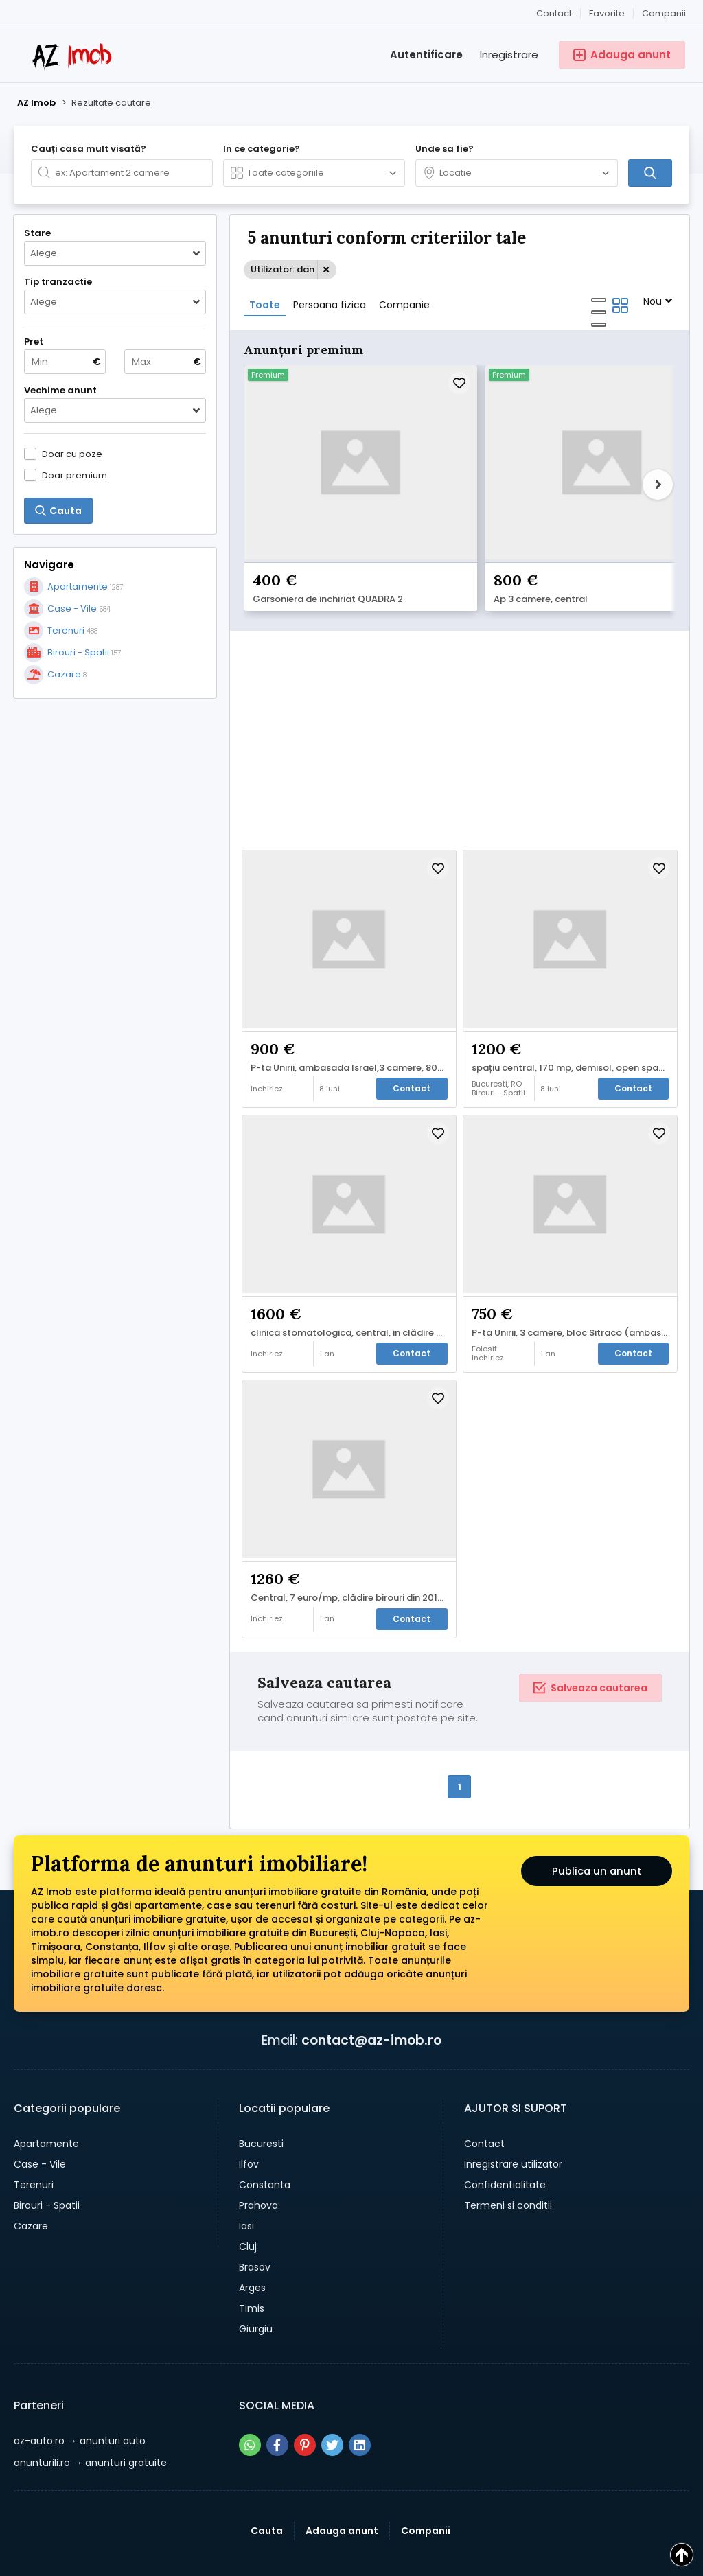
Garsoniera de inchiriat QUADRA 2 (328, 548)
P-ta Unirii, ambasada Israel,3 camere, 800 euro (352, 1014)
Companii (664, 13)
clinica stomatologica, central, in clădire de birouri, (352, 1282)
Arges (252, 2246)
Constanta (264, 2143)
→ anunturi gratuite (90, 2421)
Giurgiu (256, 2287)
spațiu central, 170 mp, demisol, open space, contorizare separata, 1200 (573, 1014)
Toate (264, 305)
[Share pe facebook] (277, 2403)
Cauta (267, 2489)
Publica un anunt (597, 1832)
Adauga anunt (342, 2489)
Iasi (246, 2184)
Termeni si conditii (508, 2163)
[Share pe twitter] (332, 2403)
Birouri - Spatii (47, 2163)
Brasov (254, 2225)
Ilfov (249, 2122)
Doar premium (74, 475)
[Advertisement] (115, 797)
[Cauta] (650, 173)
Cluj (248, 2205)
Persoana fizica (329, 305)
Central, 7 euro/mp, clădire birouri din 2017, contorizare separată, (352, 1550)
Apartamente (46, 2102)
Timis (251, 2266)
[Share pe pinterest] (305, 2403)
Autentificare (426, 54)
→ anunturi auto (80, 2399)
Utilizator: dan (282, 269)
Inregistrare (509, 54)
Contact (554, 13)
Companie (404, 305)
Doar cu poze (72, 454)
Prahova (258, 2163)
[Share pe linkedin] (360, 2403)
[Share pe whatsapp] (250, 2403)
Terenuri (34, 2143)
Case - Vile (40, 2122)
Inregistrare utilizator (513, 2122)
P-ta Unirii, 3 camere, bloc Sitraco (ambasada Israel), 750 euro (573, 1282)
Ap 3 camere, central (480, 548)
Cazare (31, 2184)
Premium (268, 374)
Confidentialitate (505, 2143)
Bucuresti (261, 2102)
